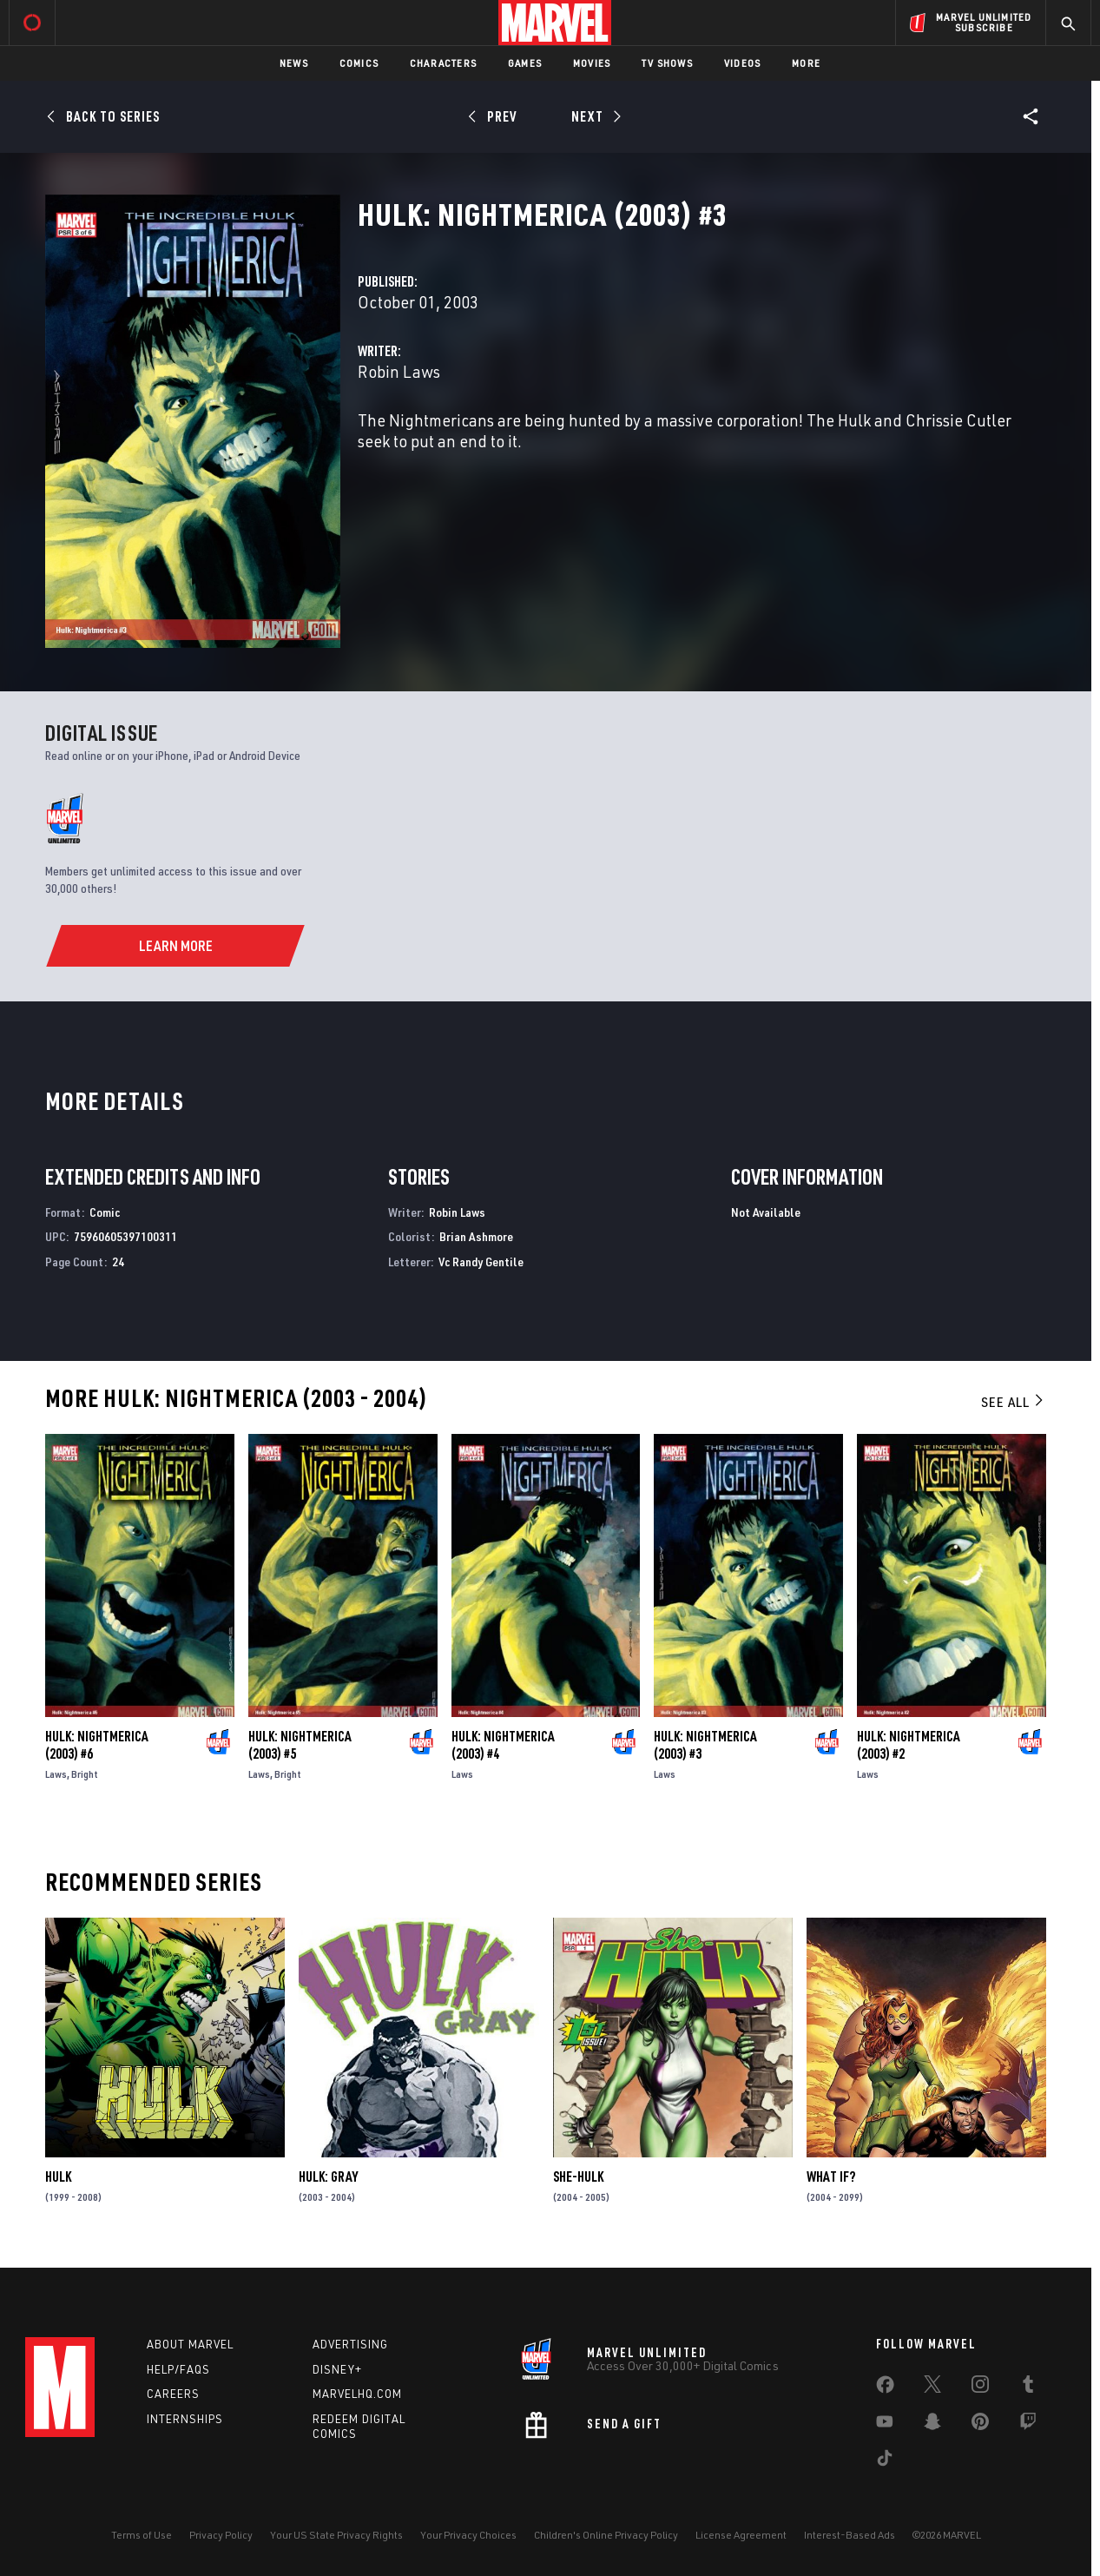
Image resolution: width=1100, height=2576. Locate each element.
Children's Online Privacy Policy (606, 2534)
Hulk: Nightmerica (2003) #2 (908, 1744)
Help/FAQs (178, 2369)
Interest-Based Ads (849, 2534)
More (806, 62)
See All (1013, 1401)
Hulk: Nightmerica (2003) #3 (705, 1744)
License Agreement (741, 2534)
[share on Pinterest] (980, 2425)
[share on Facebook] (885, 2388)
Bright (84, 1773)
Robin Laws (399, 371)
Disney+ (337, 2369)
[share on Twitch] (1028, 2425)
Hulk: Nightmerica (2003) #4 (503, 1744)
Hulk (58, 2176)
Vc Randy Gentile (481, 1261)
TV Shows (667, 62)
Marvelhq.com (357, 2394)
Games (525, 62)
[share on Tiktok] (884, 2461)
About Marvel (190, 2344)
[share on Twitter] (932, 2387)
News (294, 62)
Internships (185, 2419)
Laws (56, 1773)
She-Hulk (578, 2176)
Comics (359, 62)
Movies (591, 62)
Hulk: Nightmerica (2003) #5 (300, 1744)
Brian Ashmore (476, 1236)
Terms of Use (141, 2534)
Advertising (350, 2344)
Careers (173, 2394)
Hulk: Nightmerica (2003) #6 (96, 1744)
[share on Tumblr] (1028, 2387)
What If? (831, 2176)
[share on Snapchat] (932, 2425)
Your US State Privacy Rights (336, 2534)
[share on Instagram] (980, 2387)
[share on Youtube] (884, 2425)
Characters (443, 62)
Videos (742, 62)
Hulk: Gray (328, 2176)
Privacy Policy (221, 2534)
